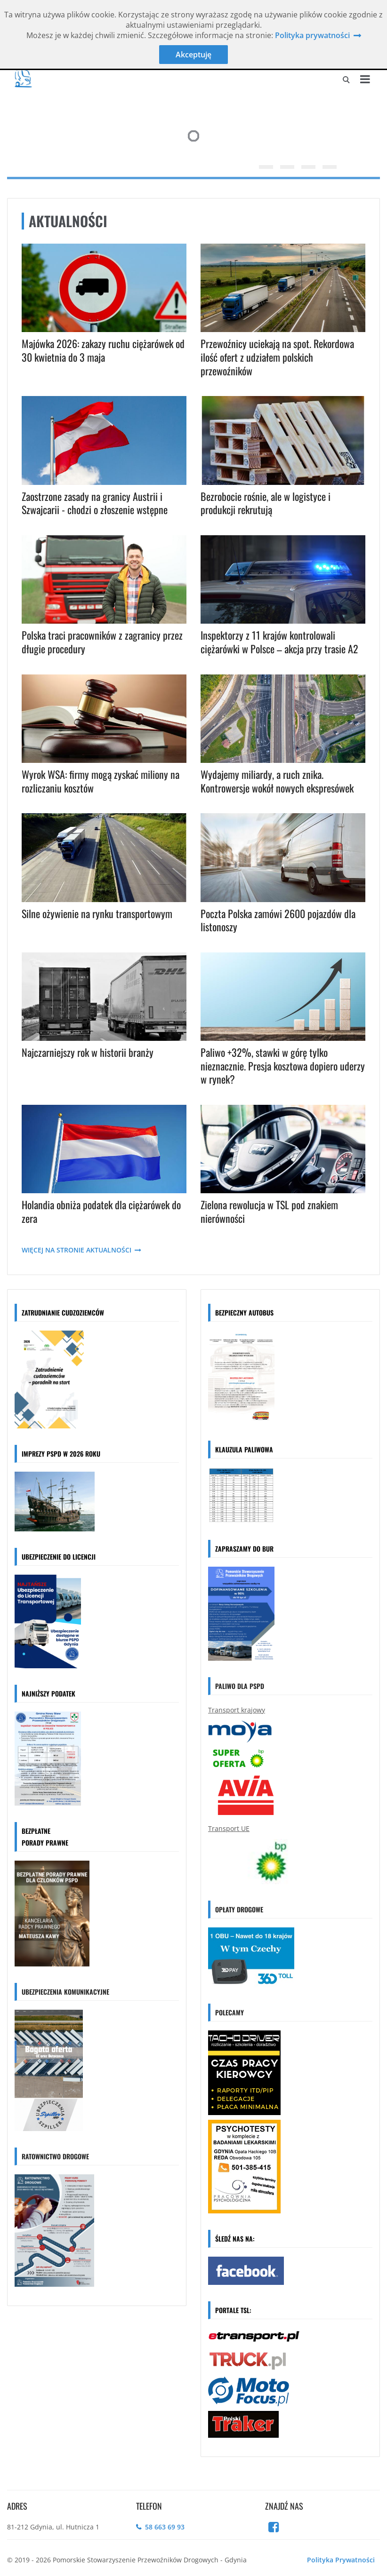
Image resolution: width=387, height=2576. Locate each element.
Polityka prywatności (312, 35)
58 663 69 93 (165, 2526)
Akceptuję (193, 54)
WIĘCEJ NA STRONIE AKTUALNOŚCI (82, 1249)
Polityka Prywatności (341, 2559)
